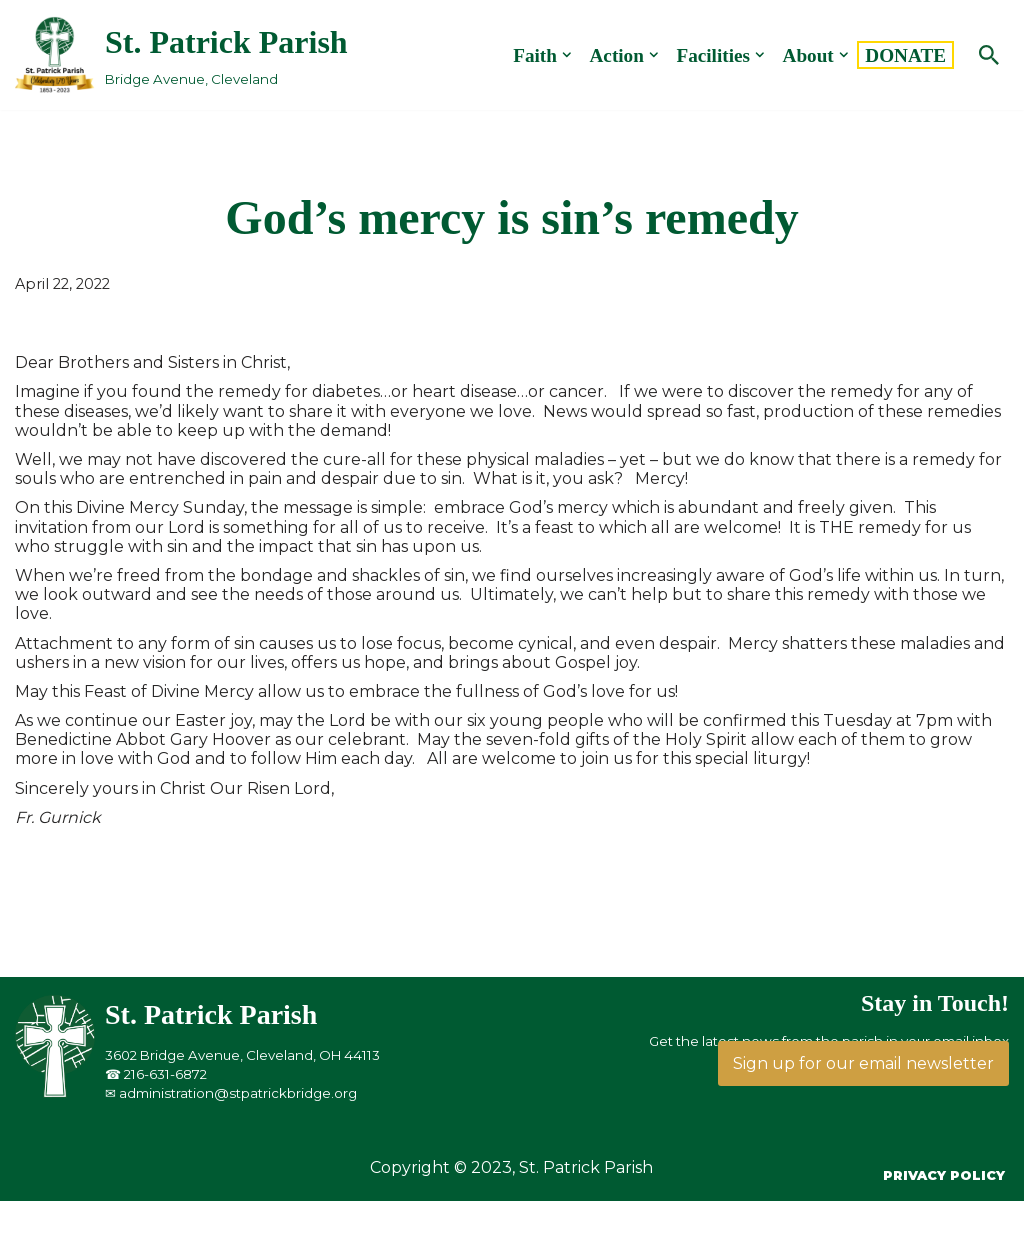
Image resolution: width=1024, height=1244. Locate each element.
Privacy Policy (944, 1175)
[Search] (989, 55)
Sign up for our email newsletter (863, 1063)
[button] (567, 55)
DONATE (905, 55)
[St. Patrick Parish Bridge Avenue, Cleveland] (181, 54)
